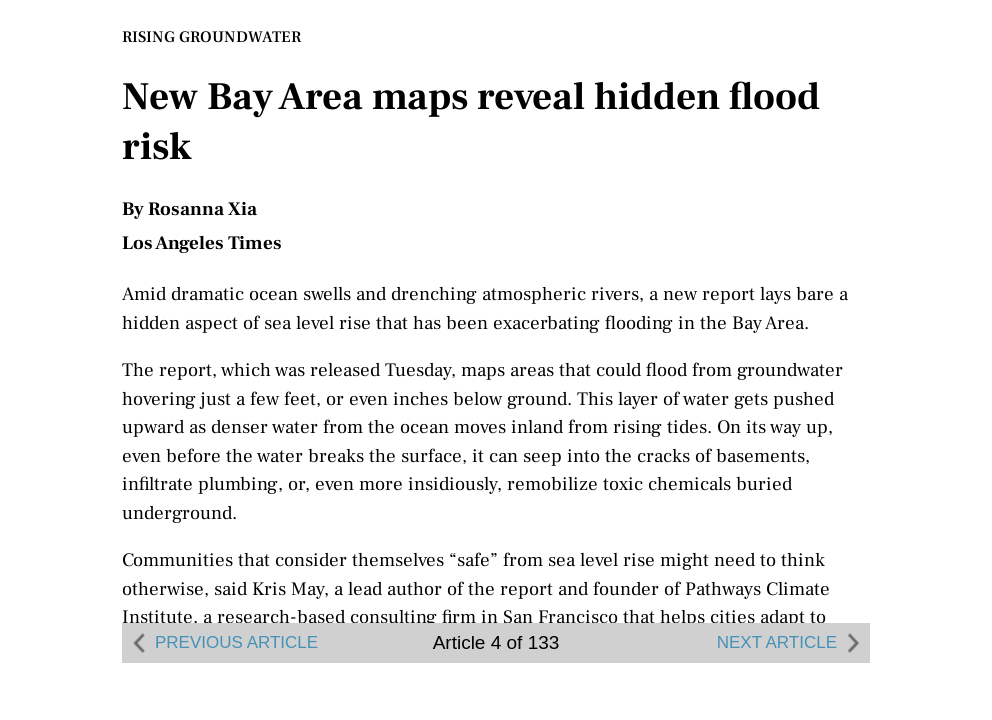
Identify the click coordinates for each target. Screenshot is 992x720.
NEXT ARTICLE (791, 643)
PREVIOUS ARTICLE (222, 643)
